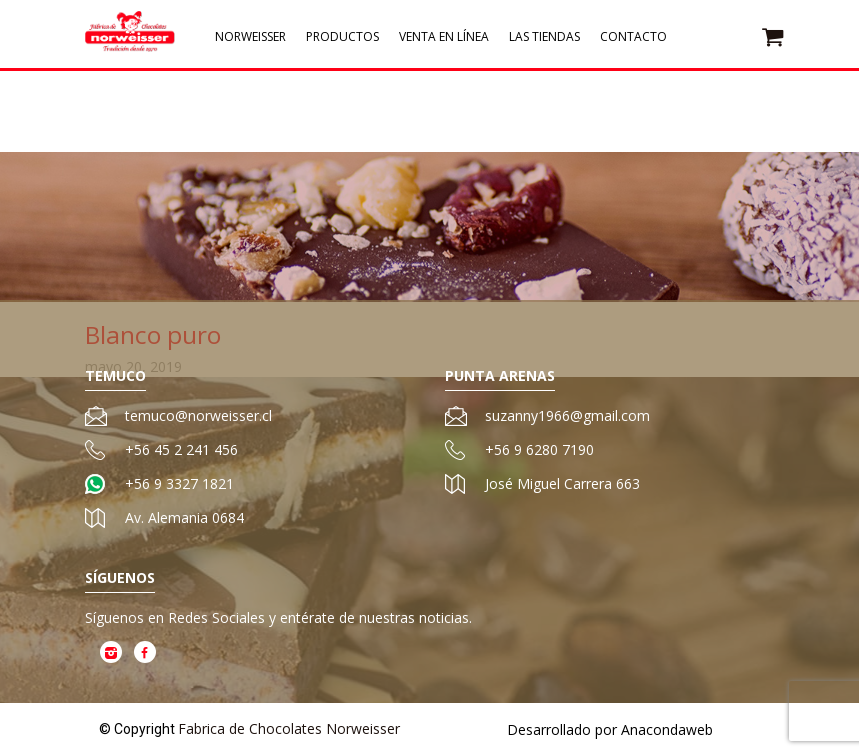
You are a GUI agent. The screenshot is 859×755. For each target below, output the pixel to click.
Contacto (633, 40)
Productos (342, 40)
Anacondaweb (667, 729)
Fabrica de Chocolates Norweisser (289, 728)
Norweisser (250, 40)
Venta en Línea (444, 40)
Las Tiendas (544, 40)
